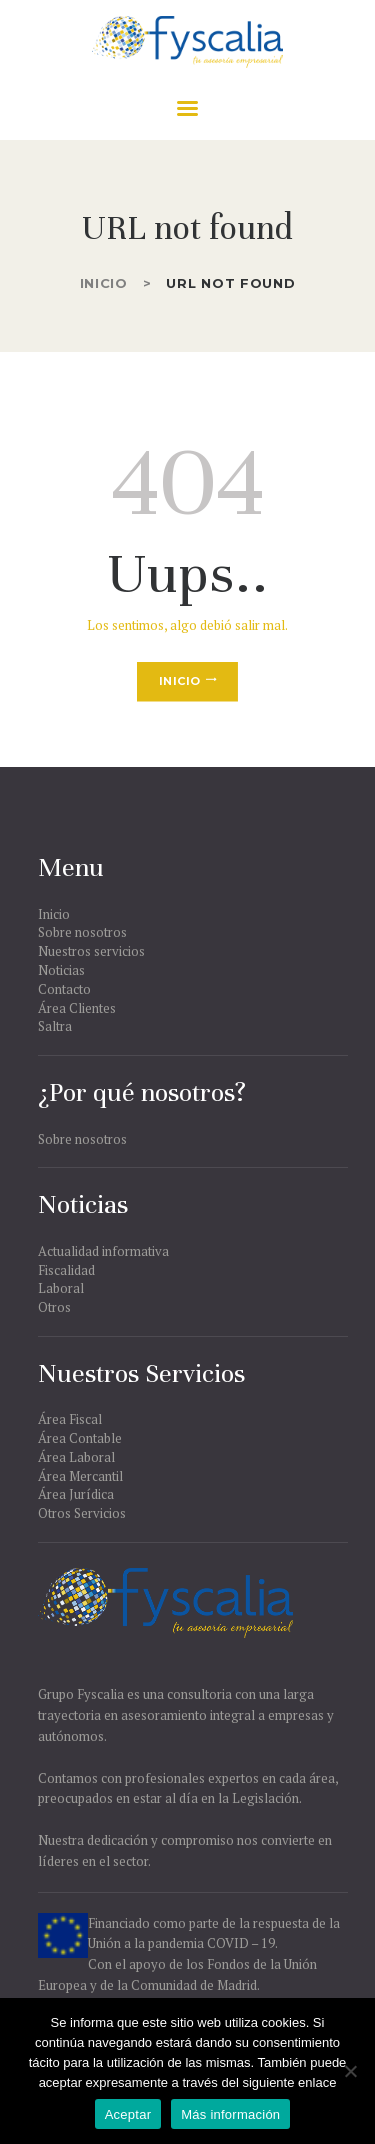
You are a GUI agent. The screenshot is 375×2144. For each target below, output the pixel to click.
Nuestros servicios (91, 951)
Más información (230, 2114)
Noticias (61, 970)
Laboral (61, 1288)
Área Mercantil (80, 1476)
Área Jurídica (76, 1494)
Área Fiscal (70, 1419)
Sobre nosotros (82, 932)
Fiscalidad (66, 1270)
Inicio (104, 283)
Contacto (64, 989)
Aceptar (128, 2114)
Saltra (55, 1026)
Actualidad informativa (103, 1251)
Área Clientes (77, 1008)
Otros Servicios (82, 1513)
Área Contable (80, 1438)
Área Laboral (76, 1457)
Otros (54, 1307)
